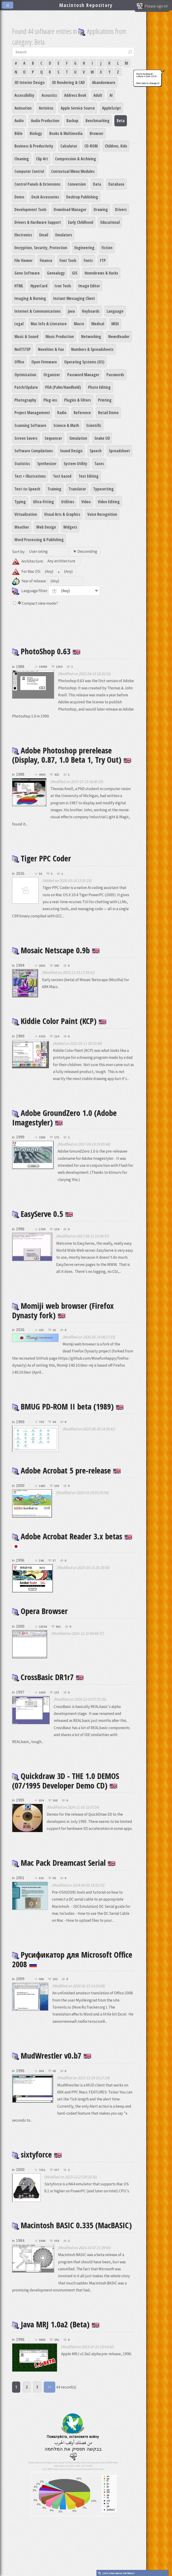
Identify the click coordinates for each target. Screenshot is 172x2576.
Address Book (75, 95)
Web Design (46, 527)
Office (19, 362)
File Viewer (23, 260)
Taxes (99, 463)
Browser (96, 133)
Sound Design (71, 450)
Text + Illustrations (30, 476)
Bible (18, 133)
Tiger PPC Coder (41, 858)
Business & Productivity (33, 146)
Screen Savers (25, 438)
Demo (19, 197)
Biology (36, 133)
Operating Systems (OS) (84, 362)
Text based (62, 476)
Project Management (32, 412)
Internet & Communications (37, 311)
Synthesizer (46, 463)
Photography (25, 400)
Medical (97, 323)
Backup (72, 120)
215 (41, 1330)
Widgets (70, 527)
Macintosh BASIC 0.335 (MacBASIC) (72, 2225)
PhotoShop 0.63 (46, 651)
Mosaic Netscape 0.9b (56, 950)
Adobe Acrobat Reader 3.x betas (72, 1540)
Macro (79, 323)
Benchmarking (97, 120)
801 (58, 1626)
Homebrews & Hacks (101, 273)
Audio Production (45, 120)
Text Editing (89, 476)
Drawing (101, 209)
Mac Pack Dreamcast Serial (64, 1862)
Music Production (60, 336)
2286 (42, 1137)
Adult (97, 95)
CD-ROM (91, 146)
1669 (42, 1692)
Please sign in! (152, 6)
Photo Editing (99, 387)
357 (56, 2170)
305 (56, 965)
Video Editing (109, 501)
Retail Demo (108, 412)
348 (41, 1560)
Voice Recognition (102, 514)
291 (56, 2339)
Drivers (121, 209)
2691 (42, 965)
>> (49, 2387)
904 (41, 2071)
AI (111, 95)
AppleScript (111, 108)
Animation (23, 108)
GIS (74, 273)
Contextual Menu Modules (73, 171)
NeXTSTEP (22, 349)
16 (54, 1330)
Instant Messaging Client (74, 298)
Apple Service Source (78, 108)
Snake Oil (102, 438)
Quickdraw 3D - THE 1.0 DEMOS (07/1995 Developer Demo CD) (65, 1780)
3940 (42, 2241)
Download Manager (70, 209)
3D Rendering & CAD (68, 82)
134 (56, 1229)
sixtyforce (37, 2154)
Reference (82, 412)
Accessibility (24, 95)
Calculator (68, 146)
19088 (43, 666)
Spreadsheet (119, 450)
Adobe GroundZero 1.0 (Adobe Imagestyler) (64, 1117)
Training (54, 489)
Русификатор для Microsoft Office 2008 (72, 1959)
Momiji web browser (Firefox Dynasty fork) (63, 1310)
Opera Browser (40, 1610)
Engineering (84, 247)
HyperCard (38, 285)
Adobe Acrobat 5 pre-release (66, 1470)
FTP (103, 260)
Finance (46, 260)
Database (116, 184)
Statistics (22, 463)
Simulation (78, 438)
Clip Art (42, 158)
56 (40, 873)
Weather (21, 527)
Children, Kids (116, 146)
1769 (42, 1229)
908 (41, 1979)
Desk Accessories (45, 197)
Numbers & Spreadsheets (92, 349)
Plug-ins (50, 400)
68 (54, 2071)
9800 (42, 2339)
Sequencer (53, 438)
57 (54, 1560)
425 (56, 774)
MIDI (115, 323)
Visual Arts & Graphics (62, 514)
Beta (121, 120)
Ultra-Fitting (43, 501)
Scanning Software (30, 425)
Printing (105, 400)
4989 (42, 774)
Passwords (115, 374)
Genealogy (56, 273)
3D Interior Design (29, 82)
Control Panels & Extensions (37, 184)
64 (54, 1422)
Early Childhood (80, 222)
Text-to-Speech (27, 489)
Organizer (51, 374)
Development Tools (30, 209)
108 (55, 1800)
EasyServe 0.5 (42, 1213)
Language (115, 311)
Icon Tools (63, 285)
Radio (61, 412)
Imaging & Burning (30, 298)
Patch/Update (26, 387)
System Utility (75, 463)
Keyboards (90, 311)
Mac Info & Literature (49, 323)
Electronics (23, 235)
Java (71, 311)
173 (56, 1137)
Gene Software (27, 273)
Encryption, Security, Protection (40, 247)
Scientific (93, 425)
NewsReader (118, 336)
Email (43, 235)
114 (56, 1036)
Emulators (63, 235)
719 (41, 1422)
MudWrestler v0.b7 (51, 2055)
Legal (18, 323)
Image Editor (89, 285)
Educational (110, 222)
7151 (42, 2170)
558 (56, 2241)
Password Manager (83, 374)
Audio (19, 120)
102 (55, 1979)
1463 (42, 1486)
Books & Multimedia (66, 133)
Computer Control (29, 171)
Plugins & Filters (77, 400)
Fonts (88, 260)
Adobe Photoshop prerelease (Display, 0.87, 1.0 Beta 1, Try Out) (71, 755)
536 (41, 1878)
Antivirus (46, 108)
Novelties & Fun (51, 349)
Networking (91, 336)
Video (86, 501)
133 (56, 1692)
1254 (59, 666)
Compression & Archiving (75, 158)
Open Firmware (44, 362)
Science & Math (66, 425)
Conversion (77, 184)
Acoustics (49, 95)
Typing (20, 501)
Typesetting (103, 489)
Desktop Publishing (82, 197)
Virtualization (25, 514)
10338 (43, 1626)
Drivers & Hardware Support (37, 222)
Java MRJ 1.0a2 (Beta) (55, 2324)
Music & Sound (26, 336)
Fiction (107, 247)
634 (41, 1800)
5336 (42, 1036)
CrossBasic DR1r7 (48, 1676)
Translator (77, 489)
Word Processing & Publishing (39, 539)
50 (54, 1878)
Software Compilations (33, 450)
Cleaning (21, 158)
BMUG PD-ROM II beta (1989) (68, 1406)
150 (56, 1486)
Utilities (67, 501)
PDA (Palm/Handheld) (63, 387)
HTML (18, 285)
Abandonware (103, 82)
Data (97, 184)
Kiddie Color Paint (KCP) (59, 1020)
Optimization (25, 374)
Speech (96, 450)
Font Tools (68, 260)
